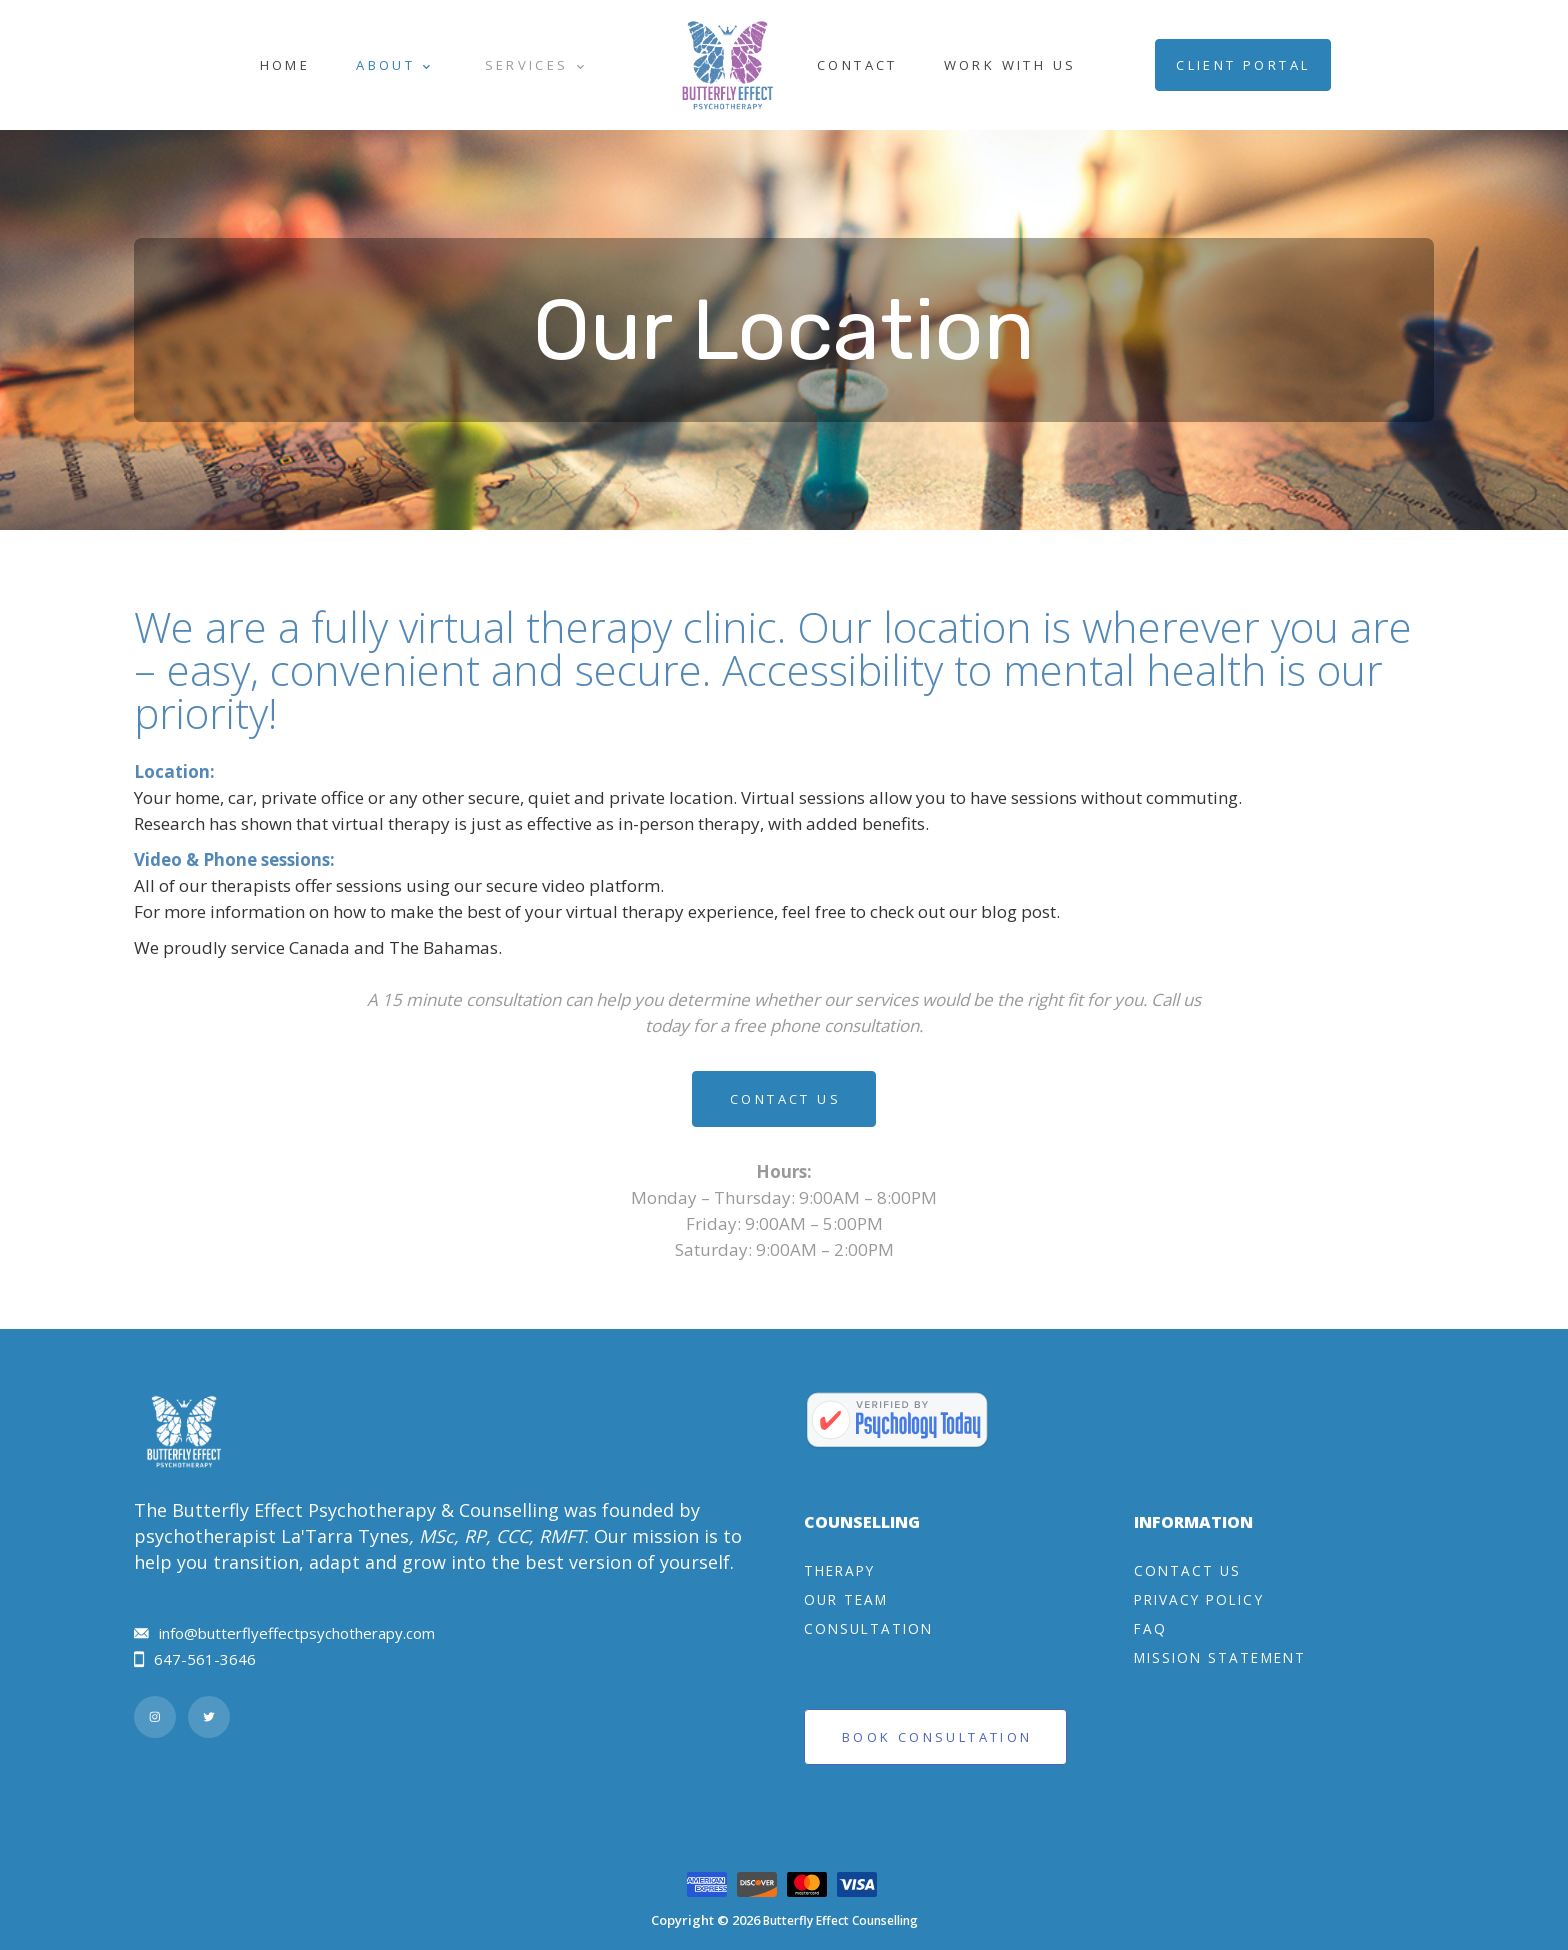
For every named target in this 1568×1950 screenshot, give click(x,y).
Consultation (868, 1628)
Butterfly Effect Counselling (840, 1920)
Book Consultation (937, 1737)
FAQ (1150, 1628)
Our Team (846, 1599)
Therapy (839, 1570)
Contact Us (785, 1099)
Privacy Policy (1199, 1599)
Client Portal (1243, 65)
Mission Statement (1220, 1657)
